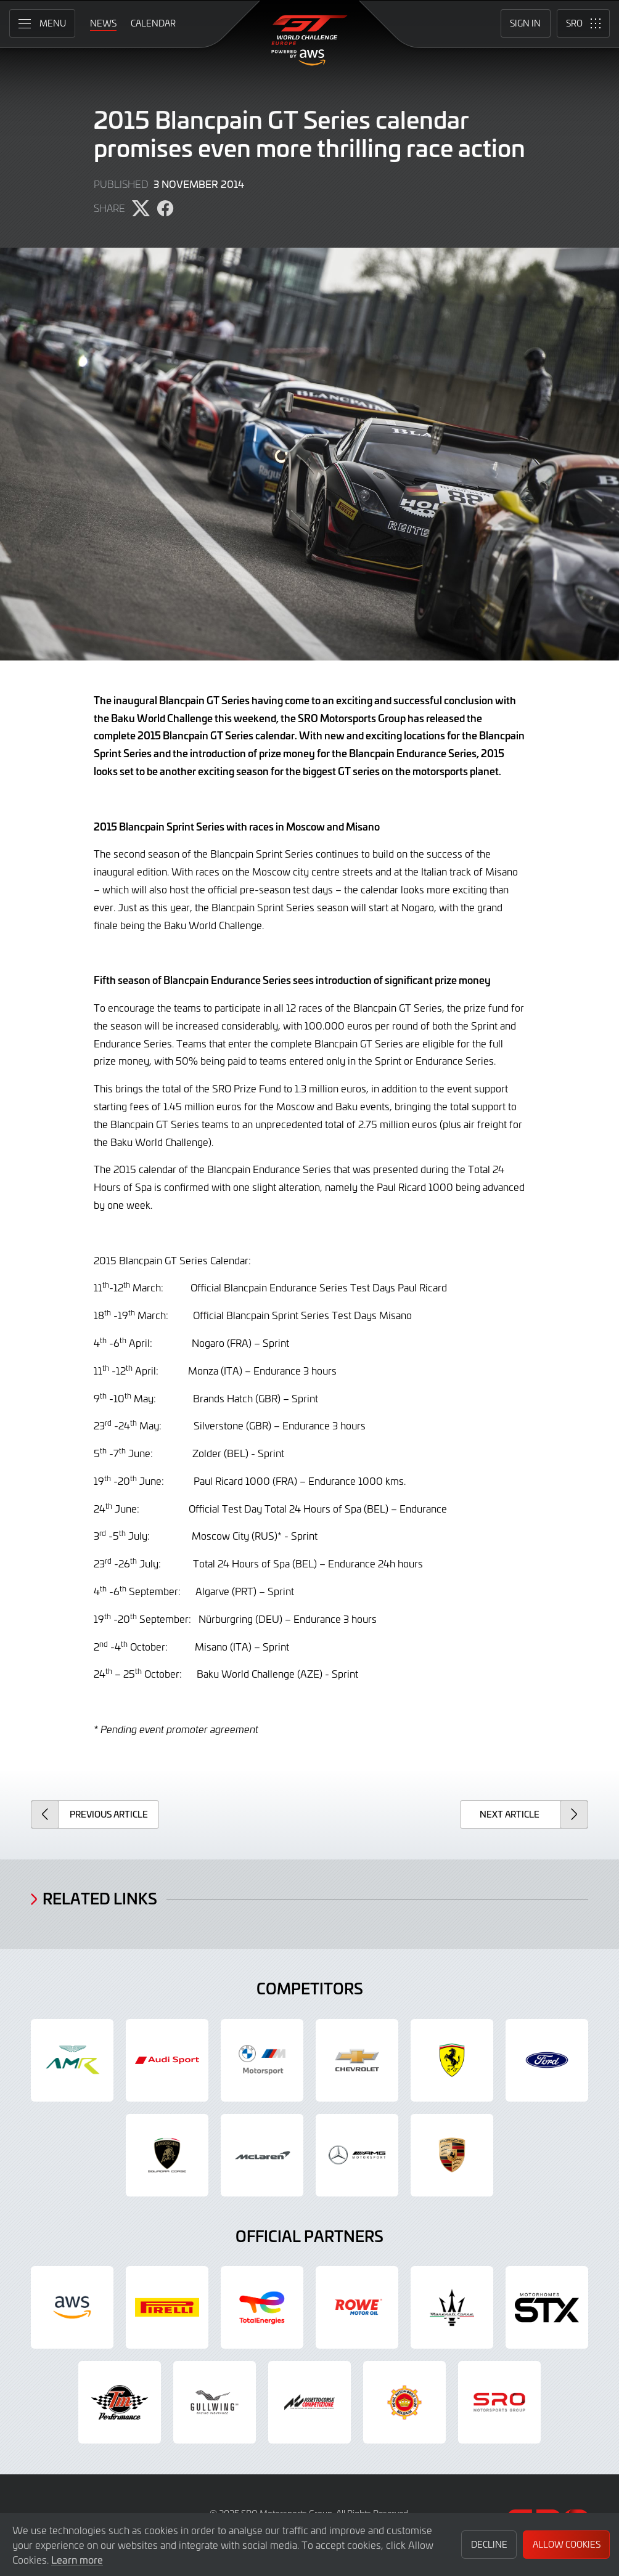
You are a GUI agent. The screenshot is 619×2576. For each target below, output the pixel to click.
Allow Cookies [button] (567, 2544)
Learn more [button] (77, 2559)
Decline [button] (489, 2544)
